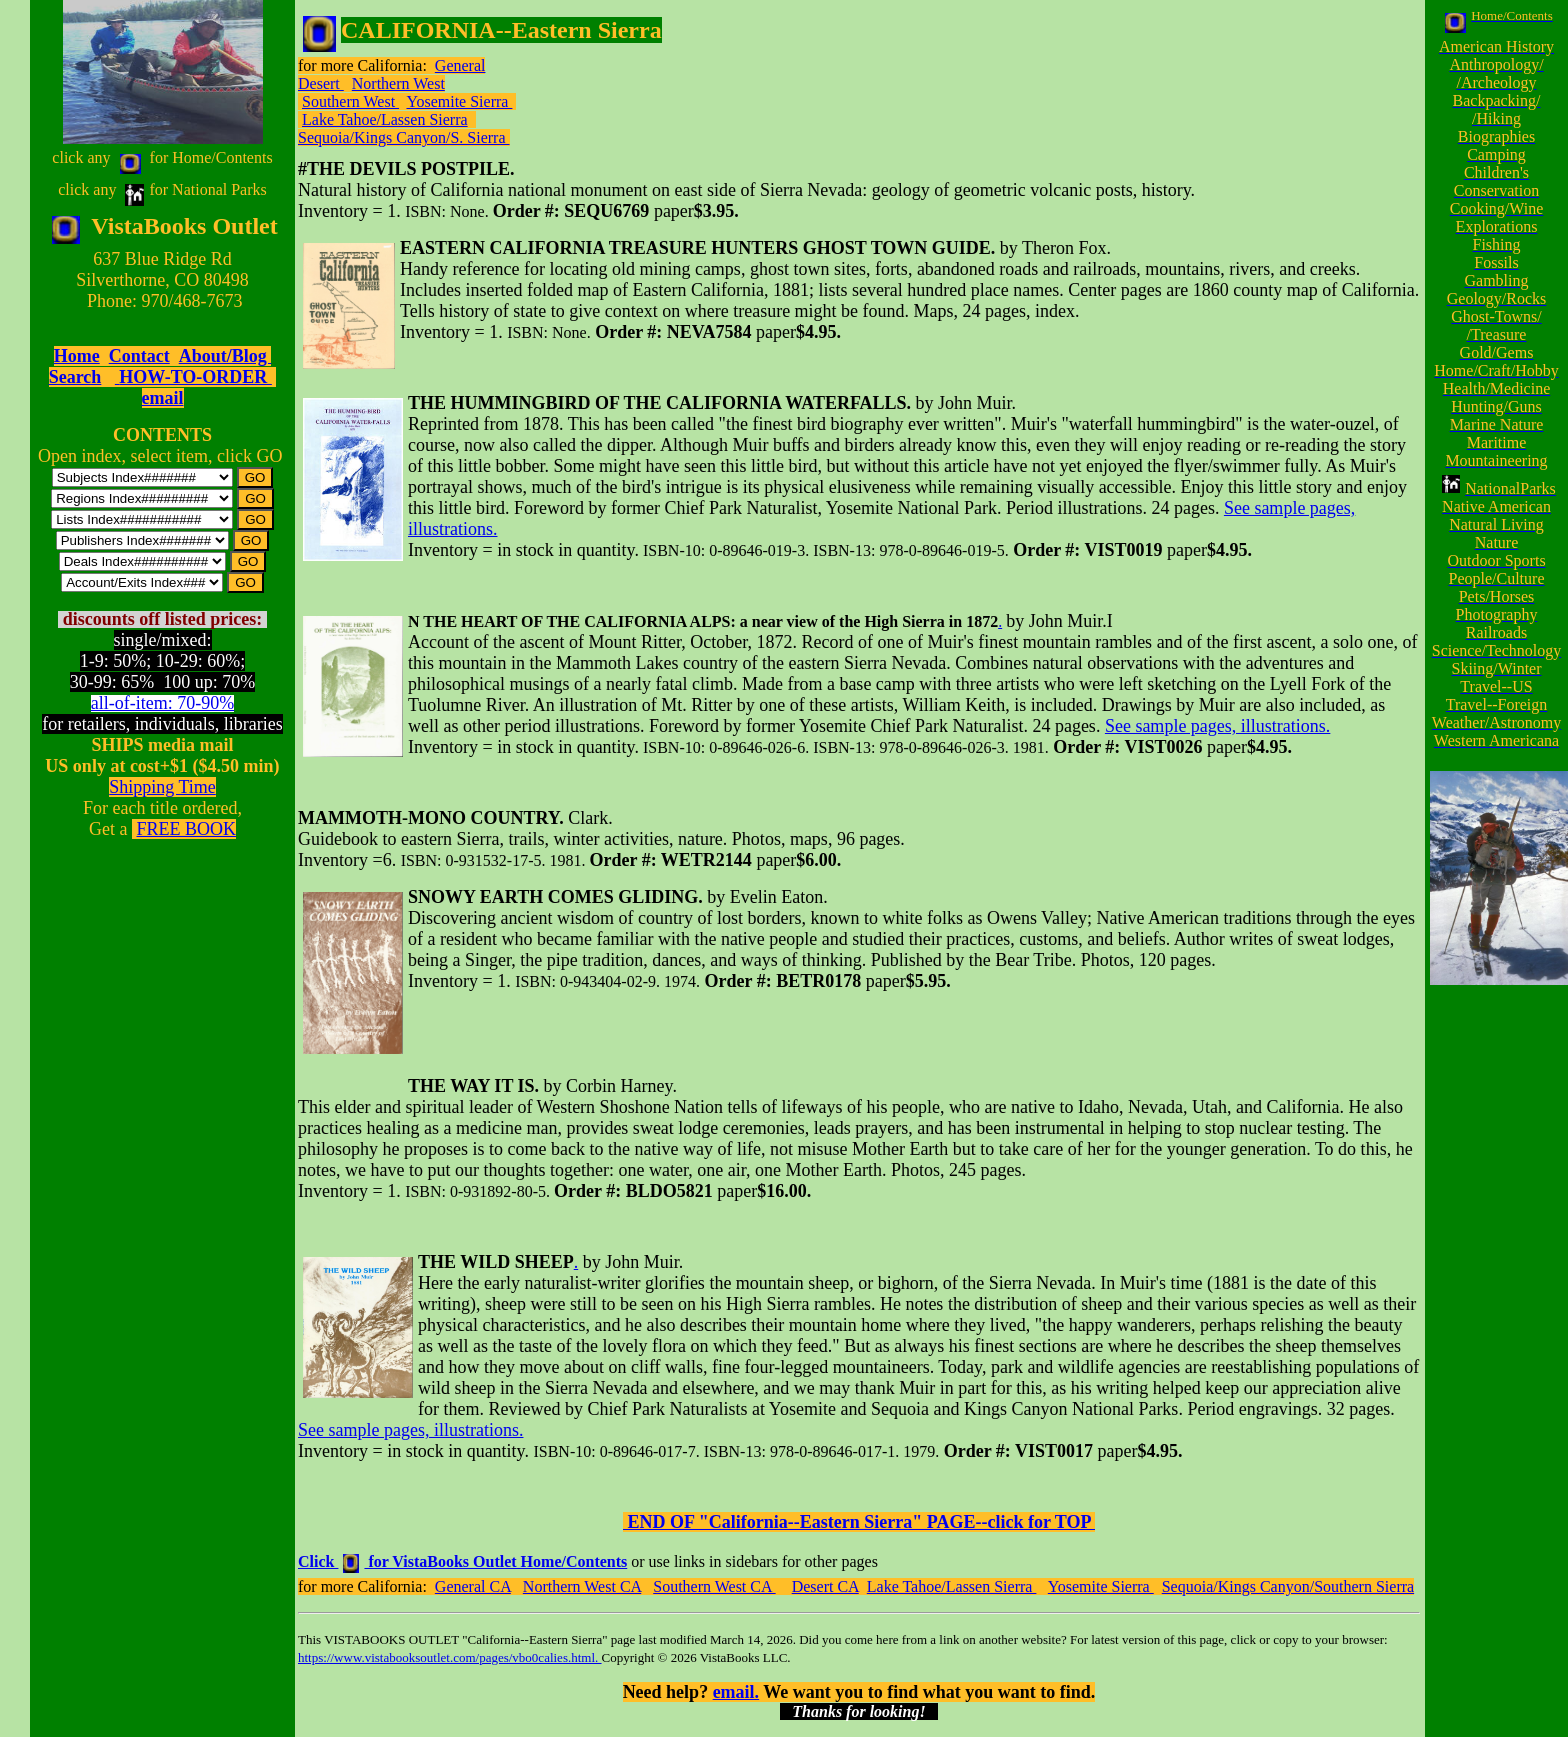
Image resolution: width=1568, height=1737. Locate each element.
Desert (321, 83)
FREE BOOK (186, 829)
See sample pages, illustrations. (1217, 726)
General (460, 65)
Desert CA (825, 1586)
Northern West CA (582, 1586)
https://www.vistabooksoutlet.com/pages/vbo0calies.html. (450, 1657)
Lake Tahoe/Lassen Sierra (385, 119)
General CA (473, 1586)
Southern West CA (714, 1586)
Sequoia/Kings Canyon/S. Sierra (404, 137)
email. (736, 1692)
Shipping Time (162, 787)
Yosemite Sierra (459, 101)
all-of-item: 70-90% (162, 703)
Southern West (350, 101)
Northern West (398, 83)
